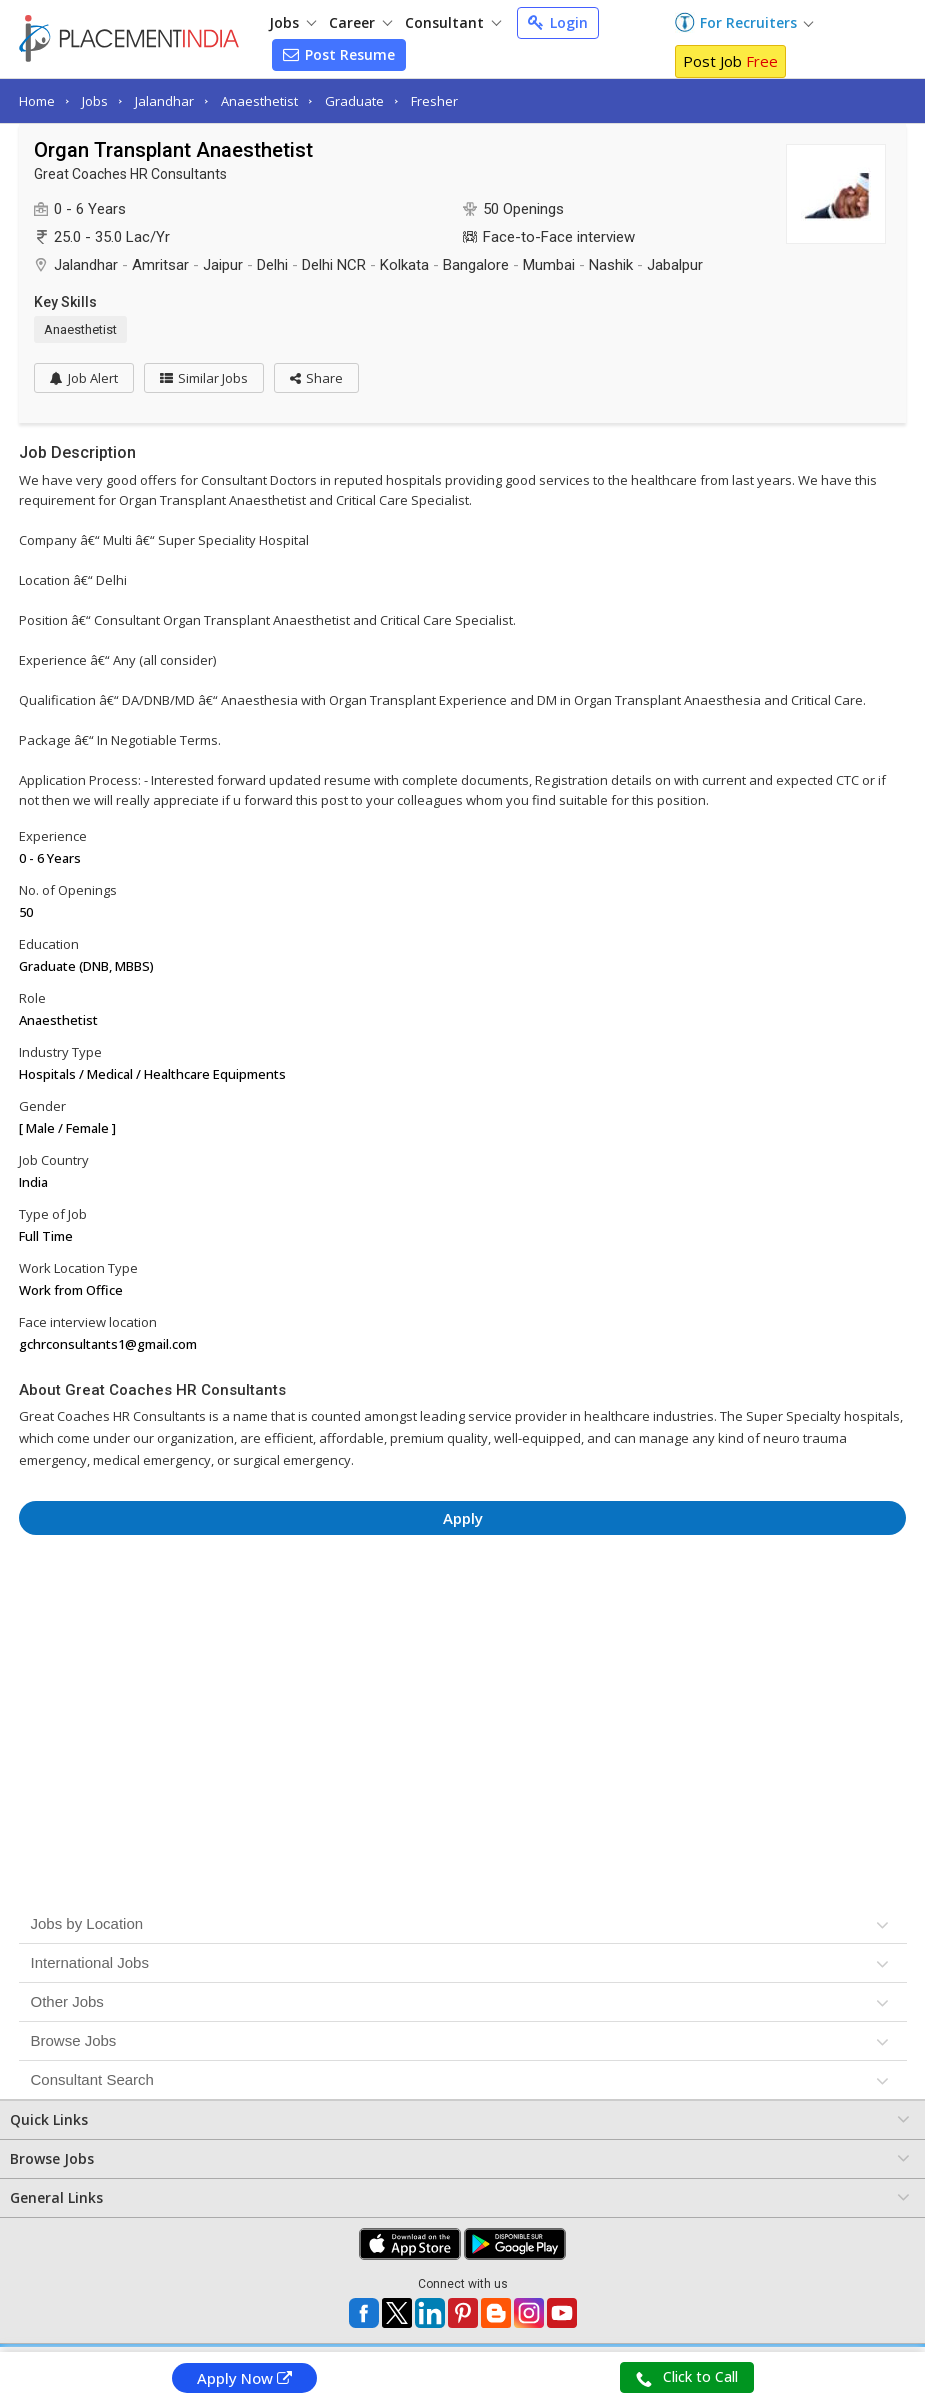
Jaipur (223, 265)
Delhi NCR (334, 265)
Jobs (292, 22)
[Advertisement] (462, 1605)
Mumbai (549, 265)
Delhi (272, 265)
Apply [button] (463, 1518)
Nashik (611, 265)
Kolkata (404, 265)
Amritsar (160, 265)
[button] (316, 378)
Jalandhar (164, 101)
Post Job (730, 61)
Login (558, 22)
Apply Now (244, 2378)
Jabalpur (675, 265)
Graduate (354, 101)
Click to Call (687, 2377)
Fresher (434, 101)
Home (37, 101)
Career (360, 22)
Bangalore (476, 265)
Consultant (453, 22)
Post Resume (339, 54)
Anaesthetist (259, 101)
